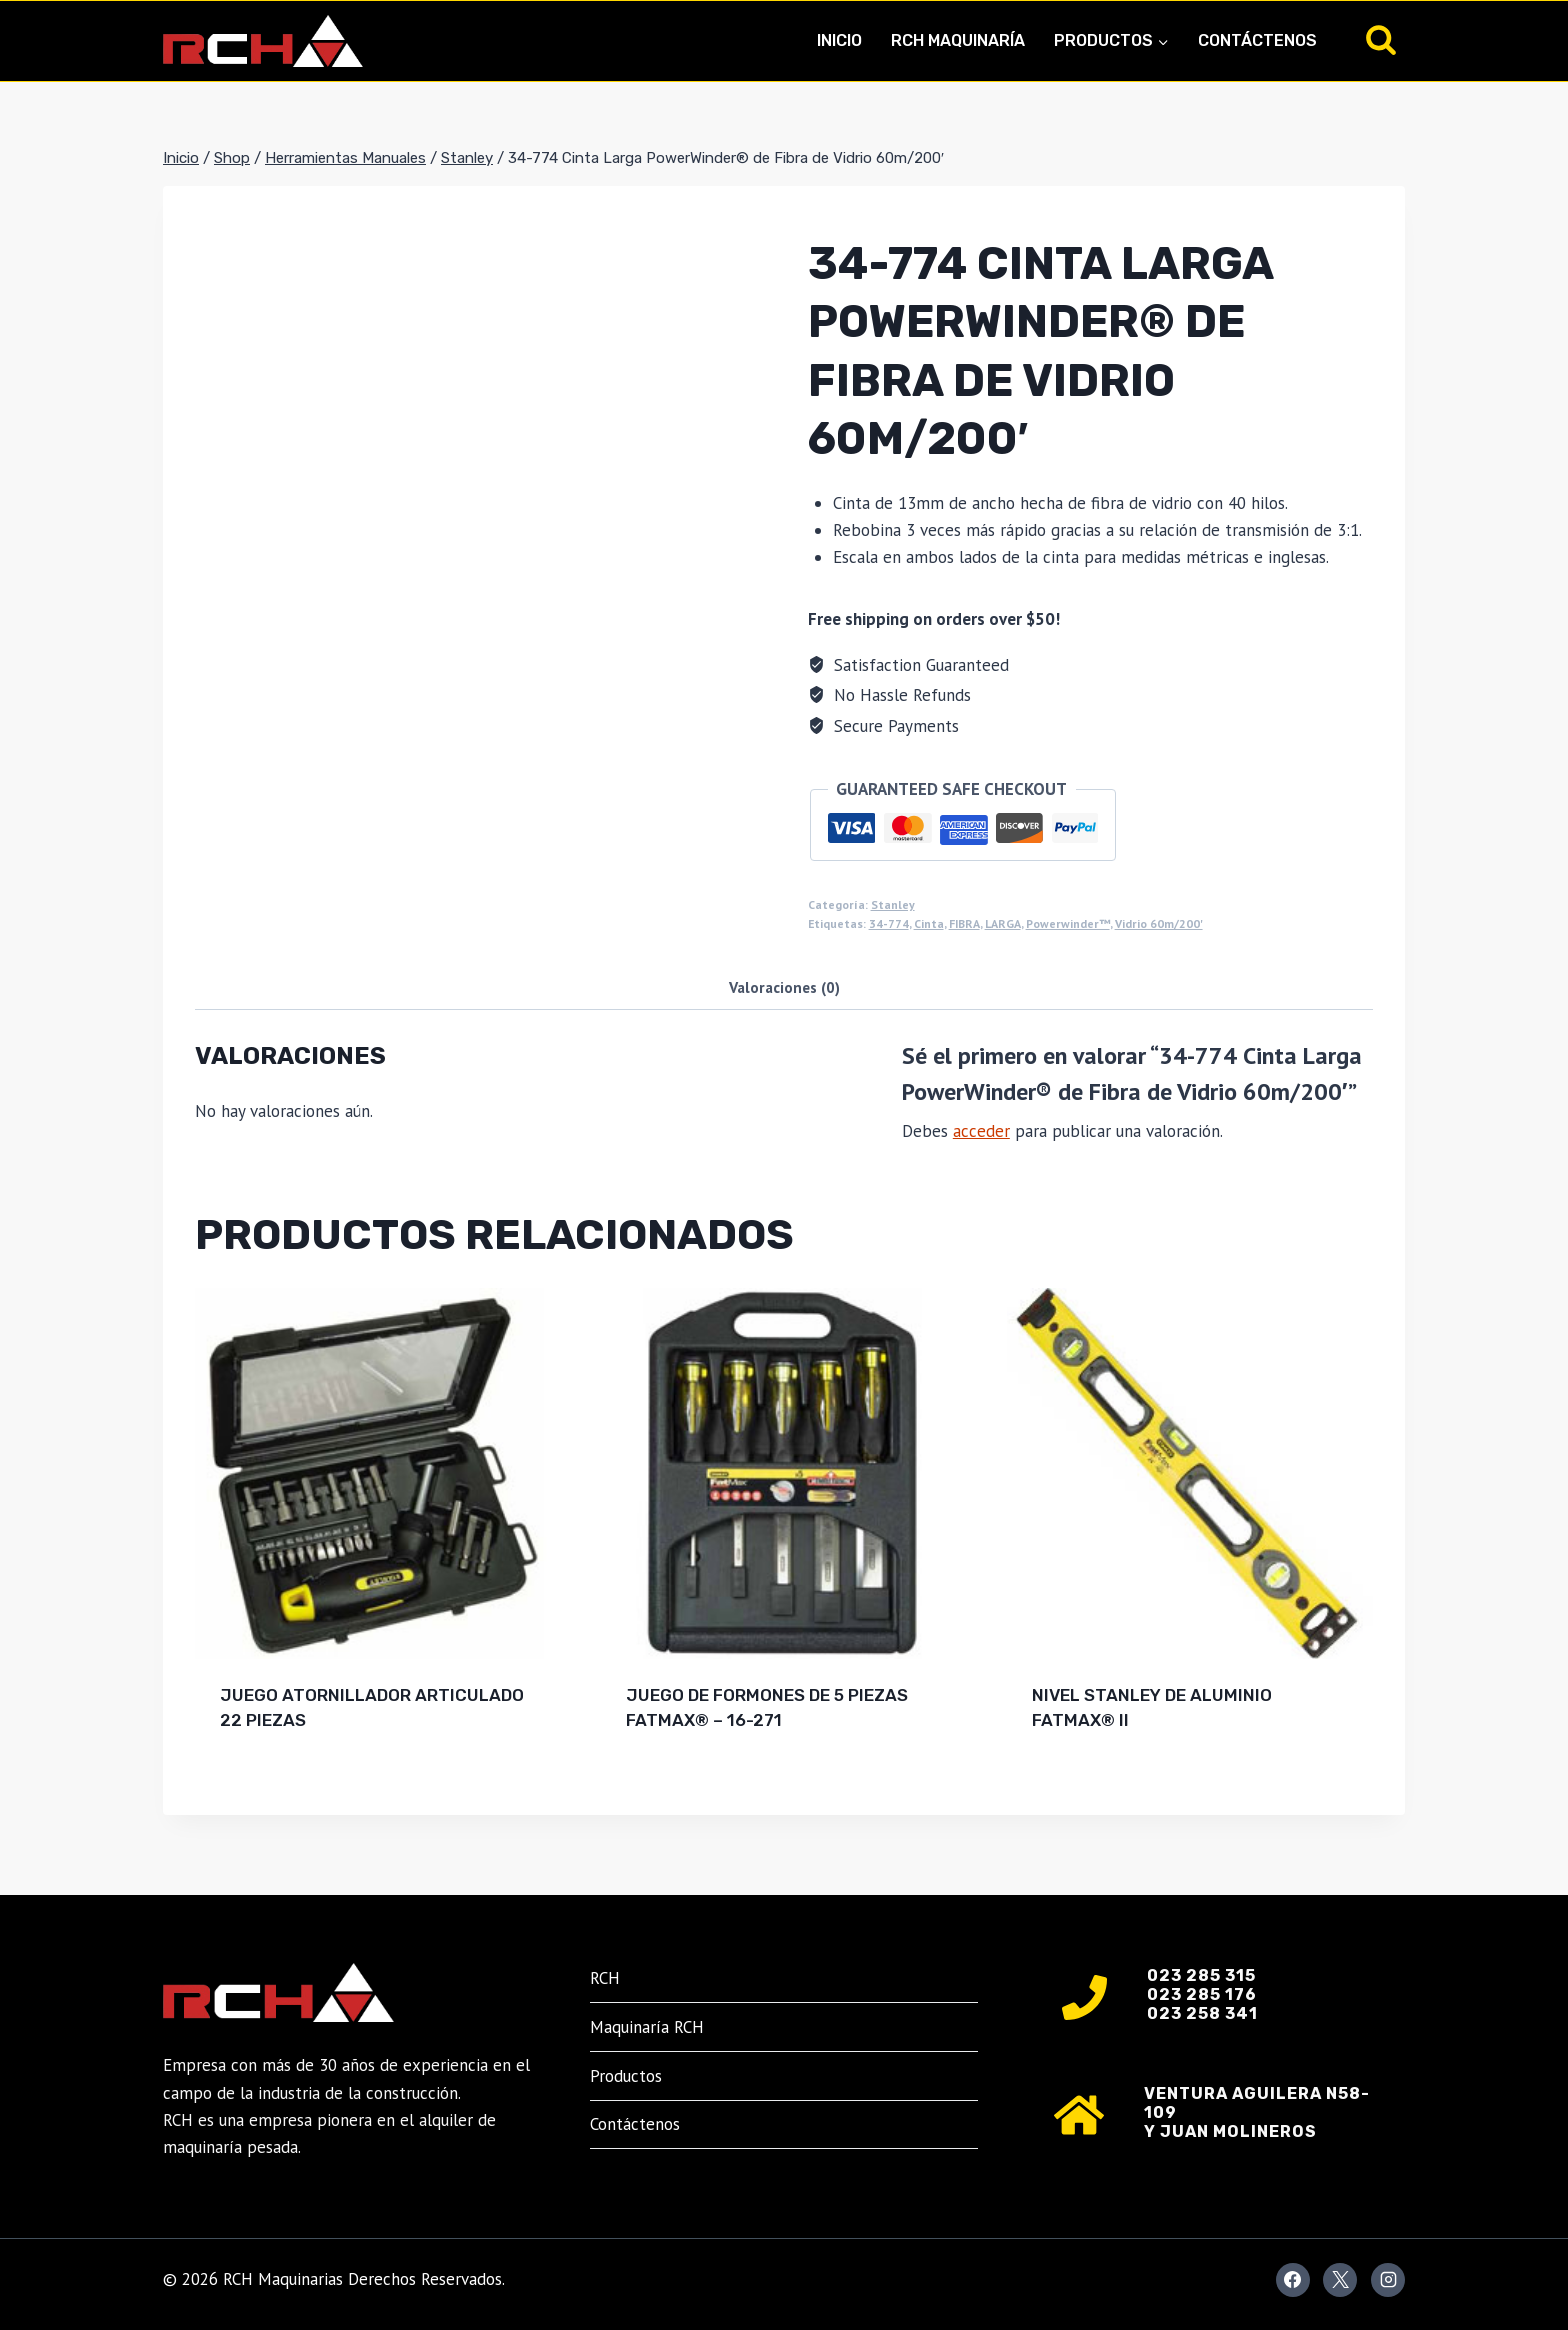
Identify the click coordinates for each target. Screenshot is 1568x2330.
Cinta (929, 923)
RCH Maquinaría (958, 40)
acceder (981, 1131)
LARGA (1003, 923)
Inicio (839, 40)
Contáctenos (1257, 40)
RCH (605, 1978)
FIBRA (964, 923)
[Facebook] (1293, 2280)
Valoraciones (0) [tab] (784, 987)
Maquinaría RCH (647, 2027)
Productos (626, 2076)
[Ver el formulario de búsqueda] (1381, 41)
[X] (1340, 2280)
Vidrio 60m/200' (1159, 923)
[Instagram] (1388, 2280)
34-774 (889, 923)
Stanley (893, 904)
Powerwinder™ (1068, 923)
